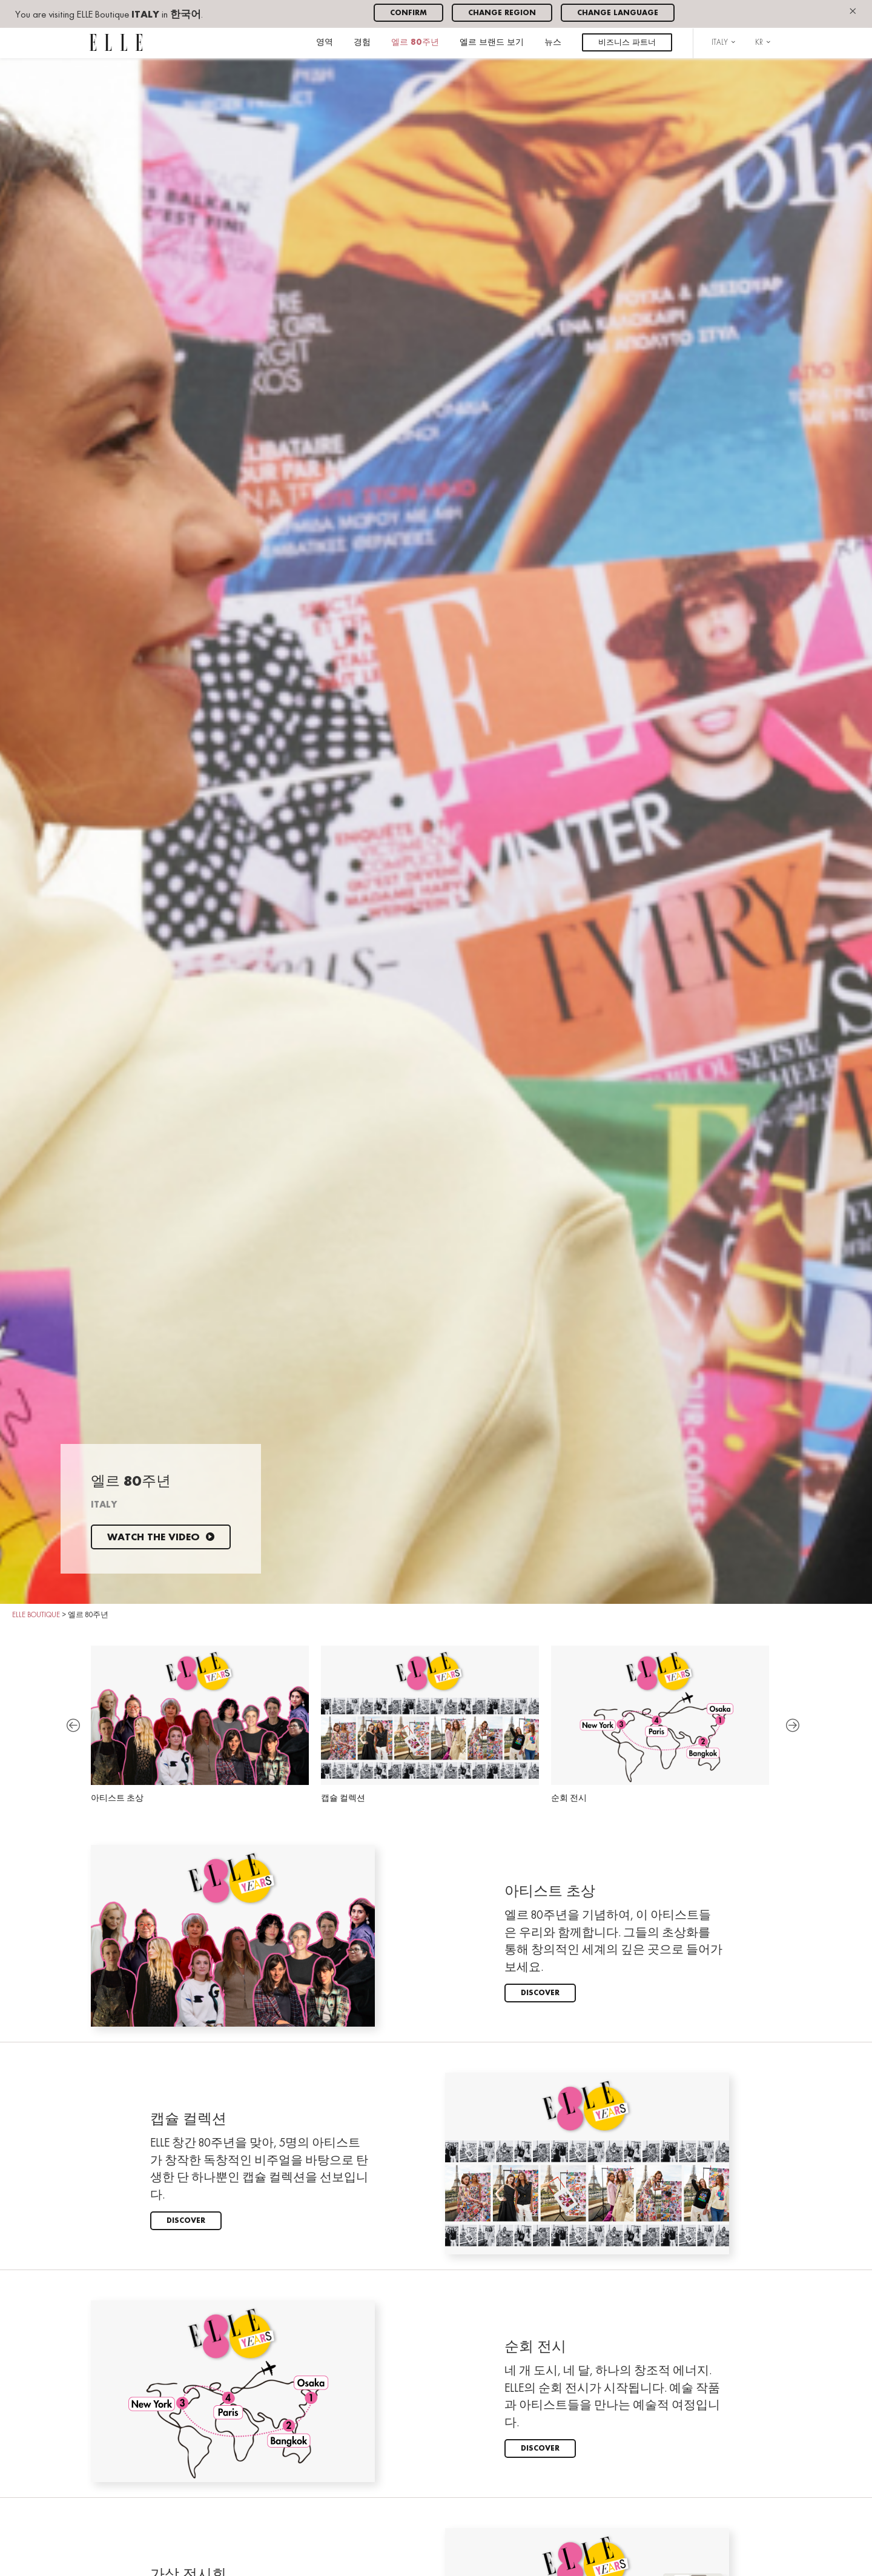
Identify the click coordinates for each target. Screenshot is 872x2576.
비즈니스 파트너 (627, 43)
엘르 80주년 (415, 43)
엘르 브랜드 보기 (492, 43)
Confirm (408, 13)
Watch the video (160, 1537)
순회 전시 (660, 1724)
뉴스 (552, 43)
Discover (540, 1993)
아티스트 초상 (200, 1724)
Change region (502, 13)
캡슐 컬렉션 (430, 1724)
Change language (617, 13)
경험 (362, 43)
